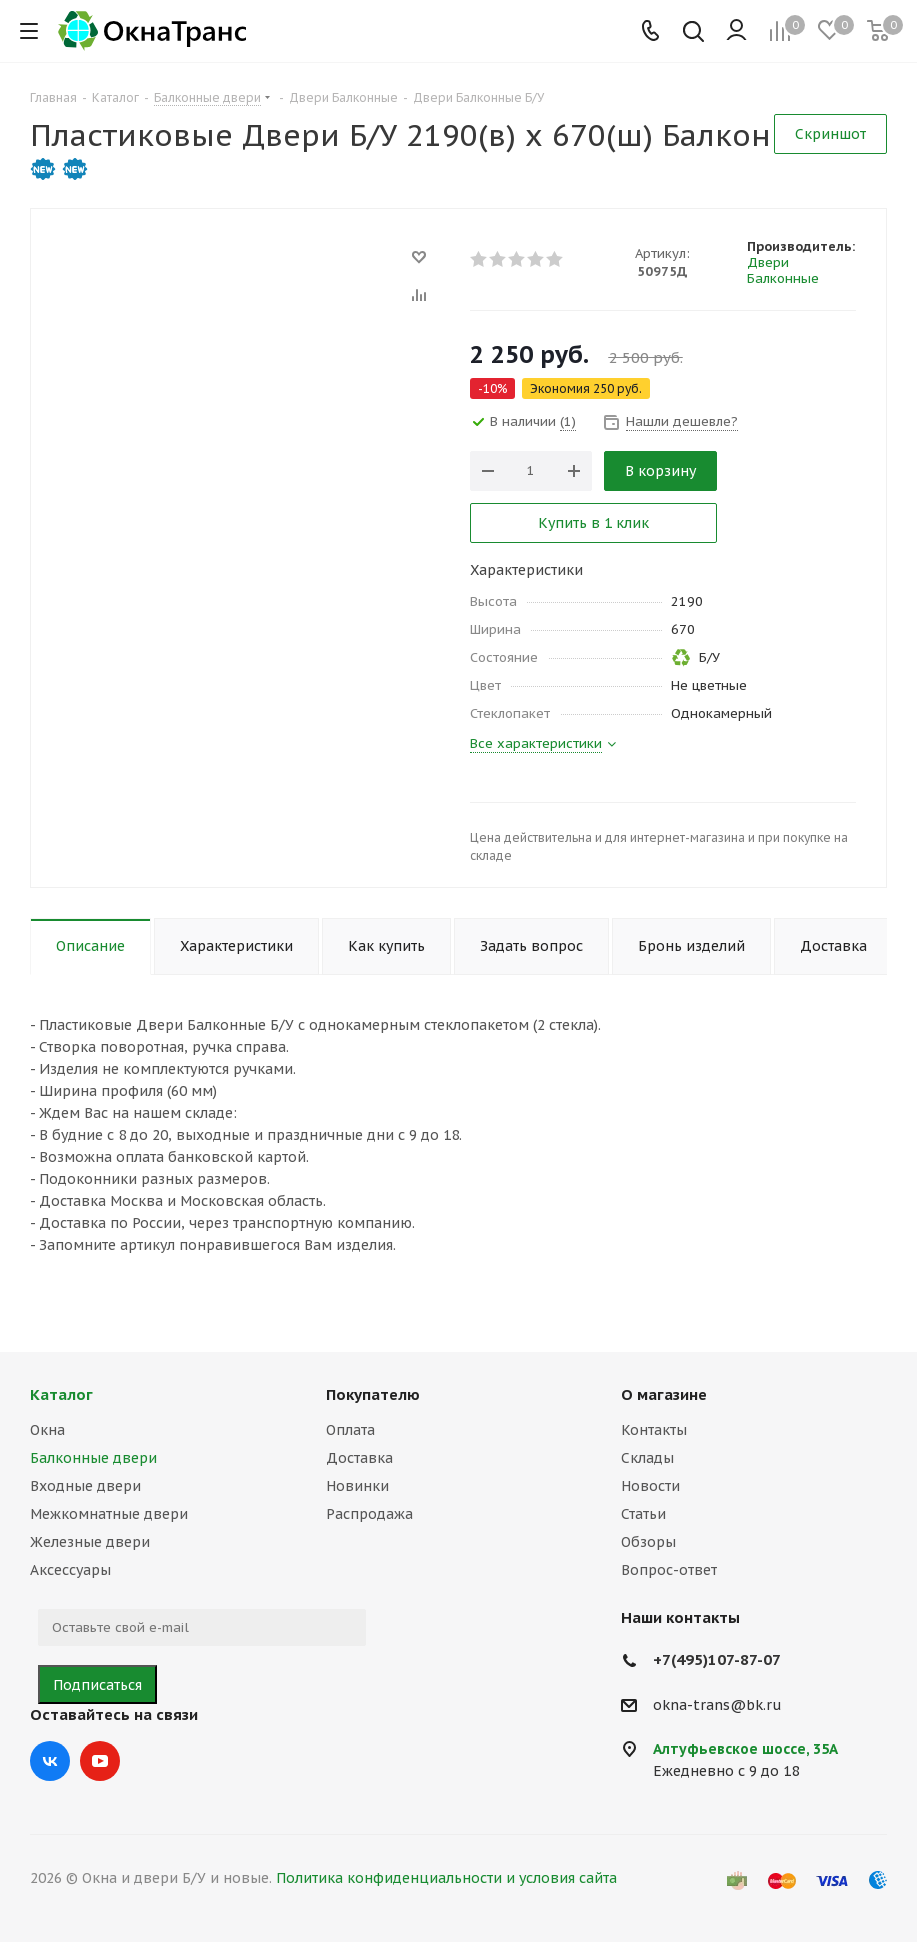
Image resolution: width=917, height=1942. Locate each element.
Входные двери (85, 1486)
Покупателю (373, 1394)
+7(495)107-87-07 (717, 1659)
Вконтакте (50, 1761)
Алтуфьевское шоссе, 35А (745, 1749)
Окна (47, 1430)
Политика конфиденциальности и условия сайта (446, 1878)
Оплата (350, 1430)
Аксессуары (70, 1570)
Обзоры (648, 1542)
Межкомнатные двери (109, 1514)
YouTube (100, 1761)
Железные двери (90, 1542)
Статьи (643, 1514)
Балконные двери (93, 1458)
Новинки (357, 1486)
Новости (650, 1486)
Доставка (359, 1458)
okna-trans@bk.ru (717, 1705)
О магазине (664, 1394)
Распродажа (369, 1514)
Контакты (654, 1430)
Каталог (61, 1394)
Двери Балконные (783, 270)
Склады (647, 1458)
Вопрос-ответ (669, 1570)
